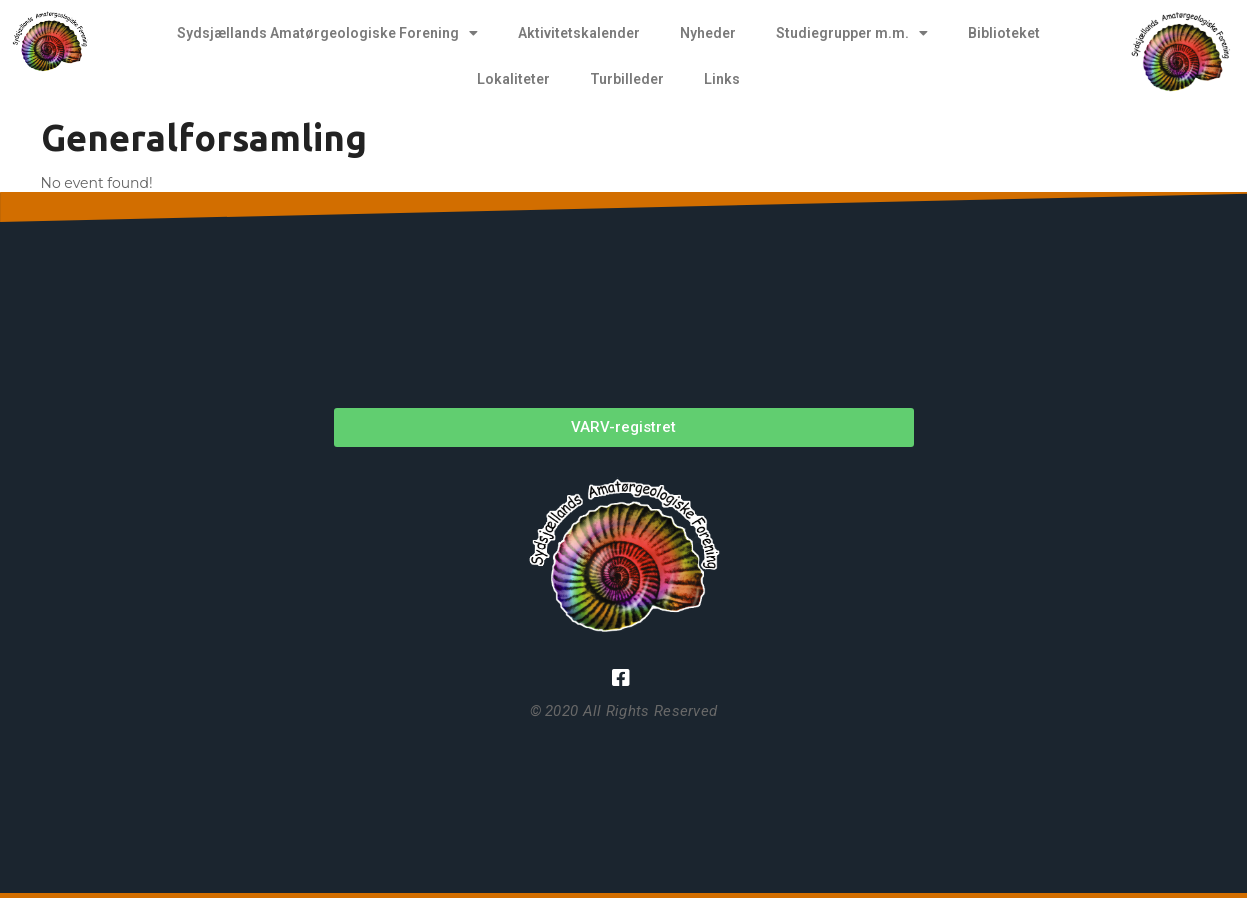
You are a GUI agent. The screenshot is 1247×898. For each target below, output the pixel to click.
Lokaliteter (513, 79)
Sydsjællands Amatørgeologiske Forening (327, 33)
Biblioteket (1004, 33)
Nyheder (708, 33)
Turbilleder (627, 79)
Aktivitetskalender (579, 33)
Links (722, 79)
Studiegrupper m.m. (852, 33)
